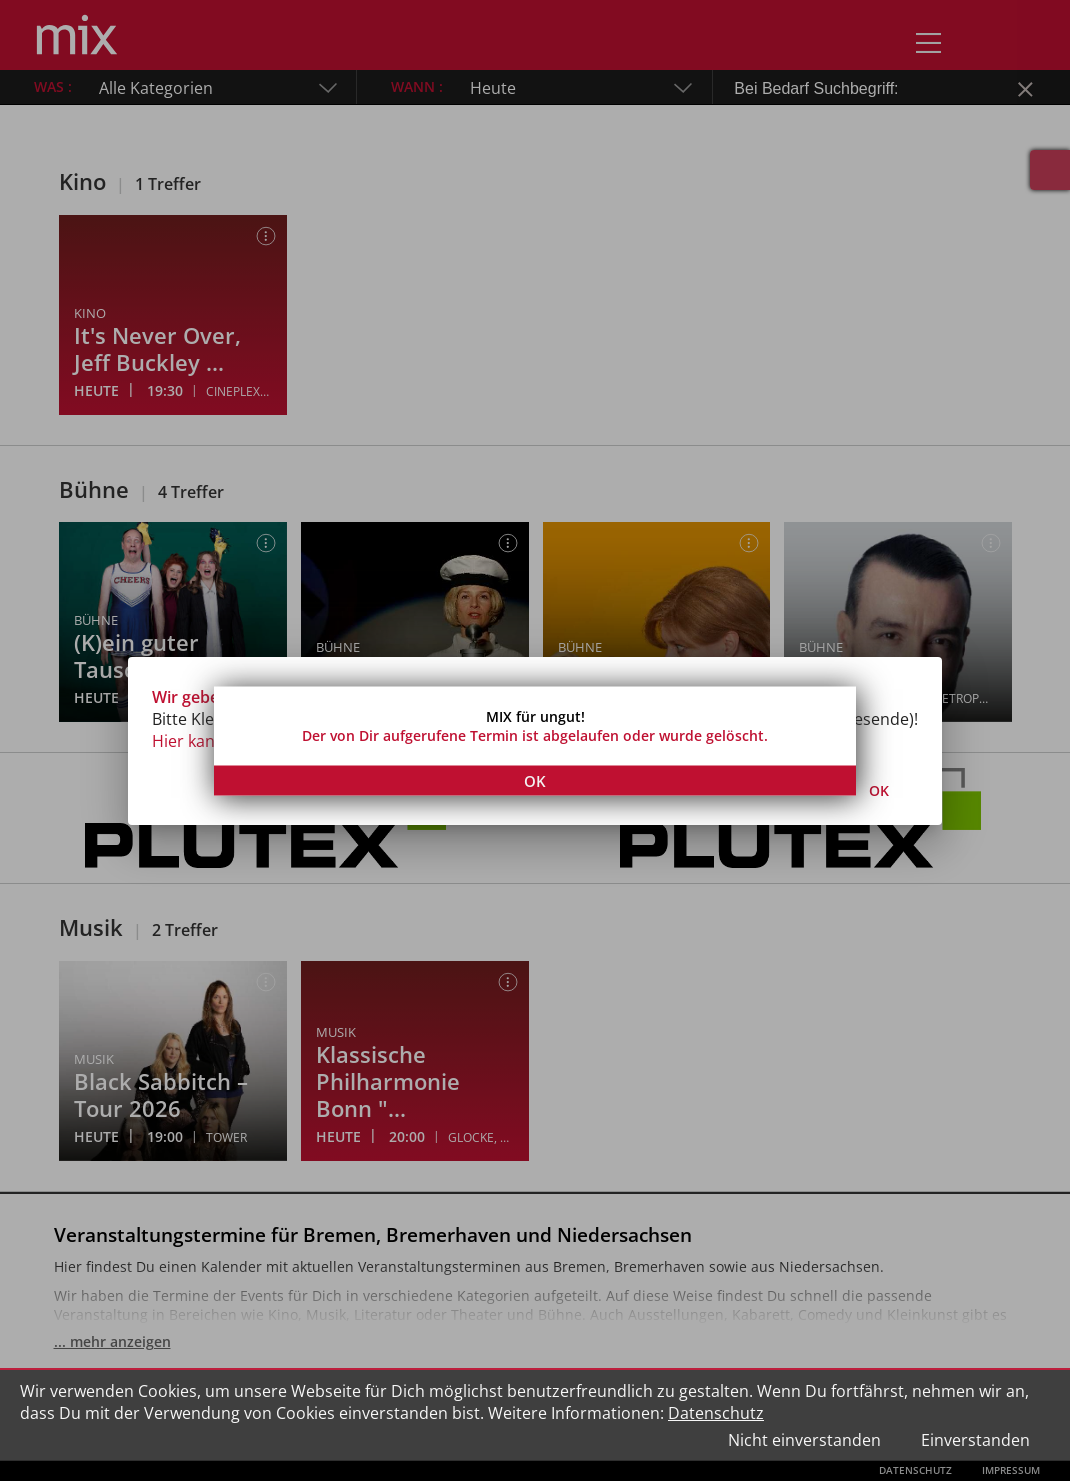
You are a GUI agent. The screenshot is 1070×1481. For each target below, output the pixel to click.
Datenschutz (716, 1413)
